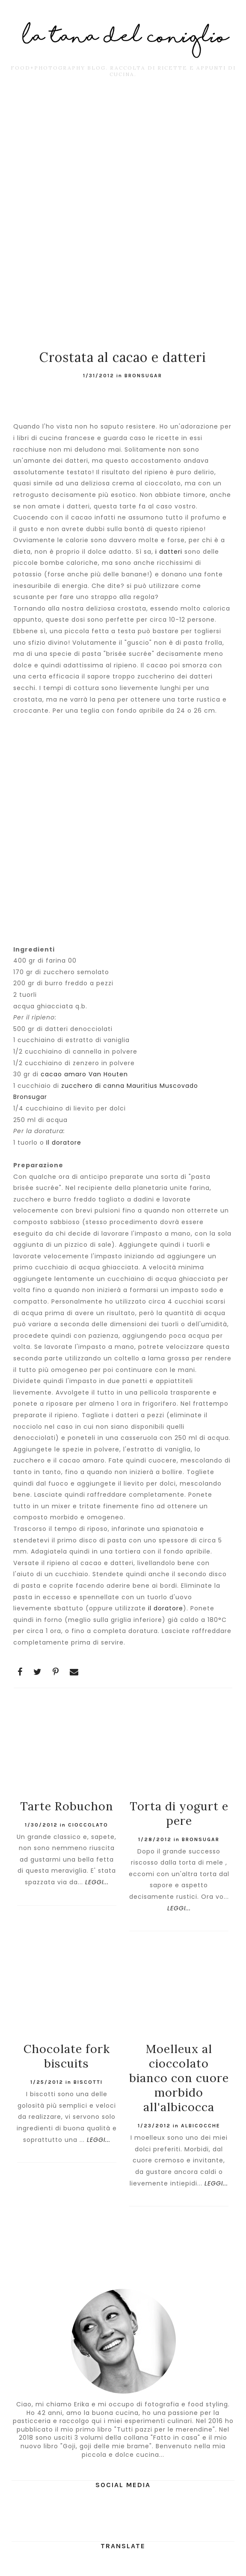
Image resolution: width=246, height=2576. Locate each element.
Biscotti (88, 2082)
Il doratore (63, 1142)
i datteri (168, 551)
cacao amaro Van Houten (84, 1074)
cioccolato (88, 1825)
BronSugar (143, 376)
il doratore (165, 1608)
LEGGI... (97, 1882)
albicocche (200, 2126)
